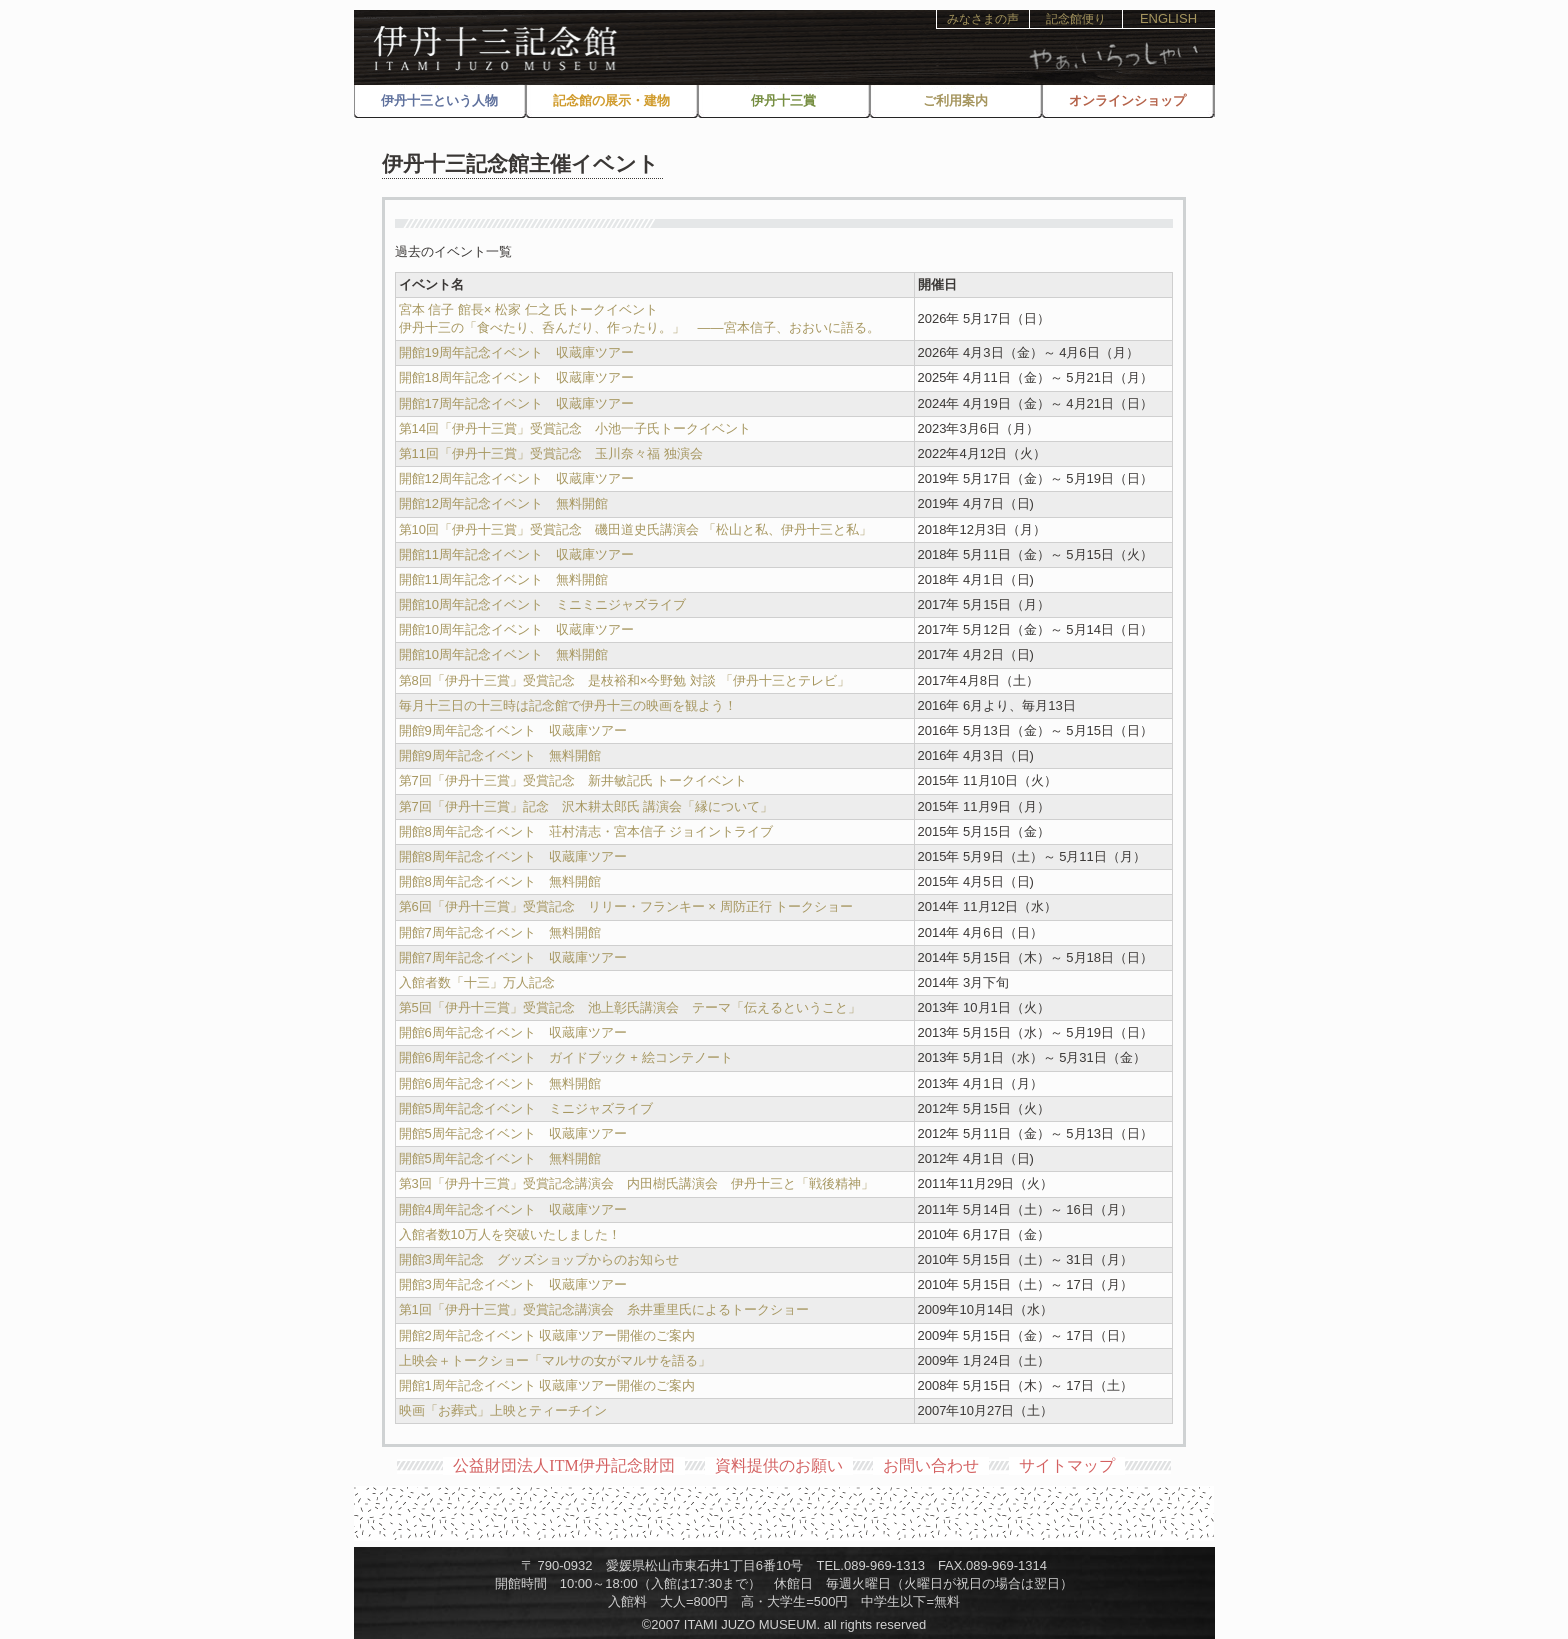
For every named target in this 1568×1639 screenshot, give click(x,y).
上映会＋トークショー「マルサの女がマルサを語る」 (561, 1360)
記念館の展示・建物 (611, 100)
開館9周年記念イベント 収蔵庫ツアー (513, 730)
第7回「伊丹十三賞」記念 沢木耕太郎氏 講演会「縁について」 (586, 806)
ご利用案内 (955, 100)
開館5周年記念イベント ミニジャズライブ (526, 1108)
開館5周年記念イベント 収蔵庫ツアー (513, 1133)
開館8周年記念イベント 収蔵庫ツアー (513, 856)
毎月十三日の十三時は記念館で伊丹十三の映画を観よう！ (568, 705)
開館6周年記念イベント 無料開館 (500, 1083)
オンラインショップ (1127, 100)
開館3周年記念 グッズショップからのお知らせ (539, 1259)
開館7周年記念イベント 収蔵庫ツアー (513, 957)
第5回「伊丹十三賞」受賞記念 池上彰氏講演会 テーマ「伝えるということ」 (630, 1007)
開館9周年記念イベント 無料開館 (500, 755)
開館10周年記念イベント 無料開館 (503, 654)
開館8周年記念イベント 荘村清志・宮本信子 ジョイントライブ (586, 831)
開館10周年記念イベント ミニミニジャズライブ (542, 604)
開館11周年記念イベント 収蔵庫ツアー (516, 554)
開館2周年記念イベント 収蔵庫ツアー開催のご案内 (547, 1335)
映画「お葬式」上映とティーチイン (503, 1410)
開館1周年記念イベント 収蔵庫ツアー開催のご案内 (547, 1385)
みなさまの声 (983, 19)
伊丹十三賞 (783, 100)
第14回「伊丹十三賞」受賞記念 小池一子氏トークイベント (575, 428)
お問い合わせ (931, 1465)
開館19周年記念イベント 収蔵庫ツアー (516, 352)
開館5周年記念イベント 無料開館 (500, 1158)
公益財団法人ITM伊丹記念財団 (563, 1465)
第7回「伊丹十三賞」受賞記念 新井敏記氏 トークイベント (573, 780)
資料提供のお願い (779, 1465)
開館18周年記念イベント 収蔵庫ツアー (516, 377)
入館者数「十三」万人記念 (477, 982)
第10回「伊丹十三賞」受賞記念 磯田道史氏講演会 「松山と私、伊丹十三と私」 (635, 529)
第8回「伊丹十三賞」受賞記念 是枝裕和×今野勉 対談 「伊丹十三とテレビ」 (624, 680)
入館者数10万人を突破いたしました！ (510, 1234)
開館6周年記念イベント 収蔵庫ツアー (513, 1032)
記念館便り (1076, 19)
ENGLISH (1168, 18)
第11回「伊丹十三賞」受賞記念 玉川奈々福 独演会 (551, 453)
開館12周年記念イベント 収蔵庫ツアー (516, 478)
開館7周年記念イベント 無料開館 (500, 932)
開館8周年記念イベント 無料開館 (500, 881)
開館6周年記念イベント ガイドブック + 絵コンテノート (566, 1057)
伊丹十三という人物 (439, 100)
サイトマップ (1067, 1465)
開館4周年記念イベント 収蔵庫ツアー (513, 1209)
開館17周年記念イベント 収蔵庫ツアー (516, 403)
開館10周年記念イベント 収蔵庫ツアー (516, 629)
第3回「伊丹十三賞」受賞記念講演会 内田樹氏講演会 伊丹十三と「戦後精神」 (636, 1183)
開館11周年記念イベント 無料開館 (503, 579)
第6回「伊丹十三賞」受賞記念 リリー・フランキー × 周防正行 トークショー (626, 906)
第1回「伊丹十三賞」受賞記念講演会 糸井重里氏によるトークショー (604, 1309)
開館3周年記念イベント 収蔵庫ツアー (513, 1284)
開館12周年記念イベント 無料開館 (503, 503)
